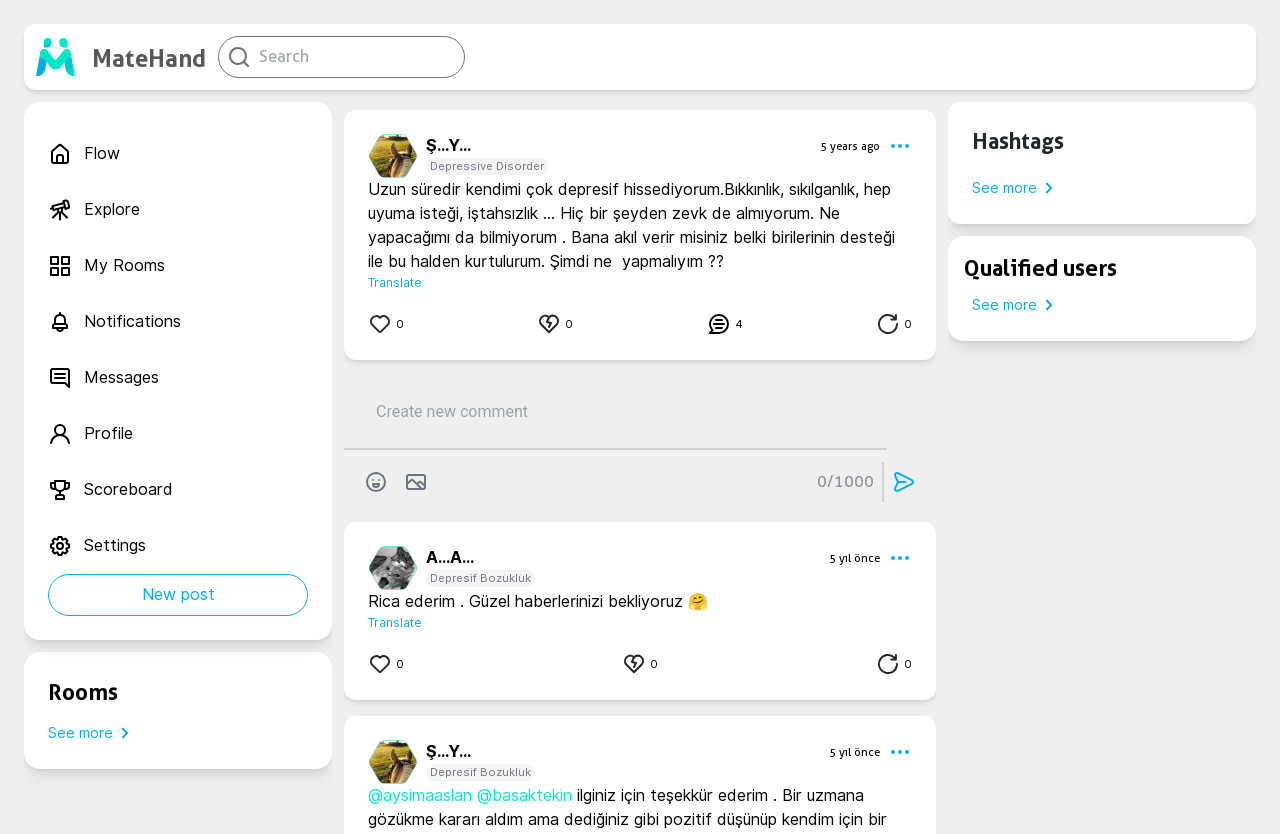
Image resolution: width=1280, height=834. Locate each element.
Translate (395, 282)
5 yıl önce (854, 558)
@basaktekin (524, 795)
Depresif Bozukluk (480, 578)
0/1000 (845, 481)
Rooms (83, 692)
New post (178, 594)
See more (92, 733)
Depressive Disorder (487, 166)
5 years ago (850, 146)
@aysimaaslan (420, 795)
